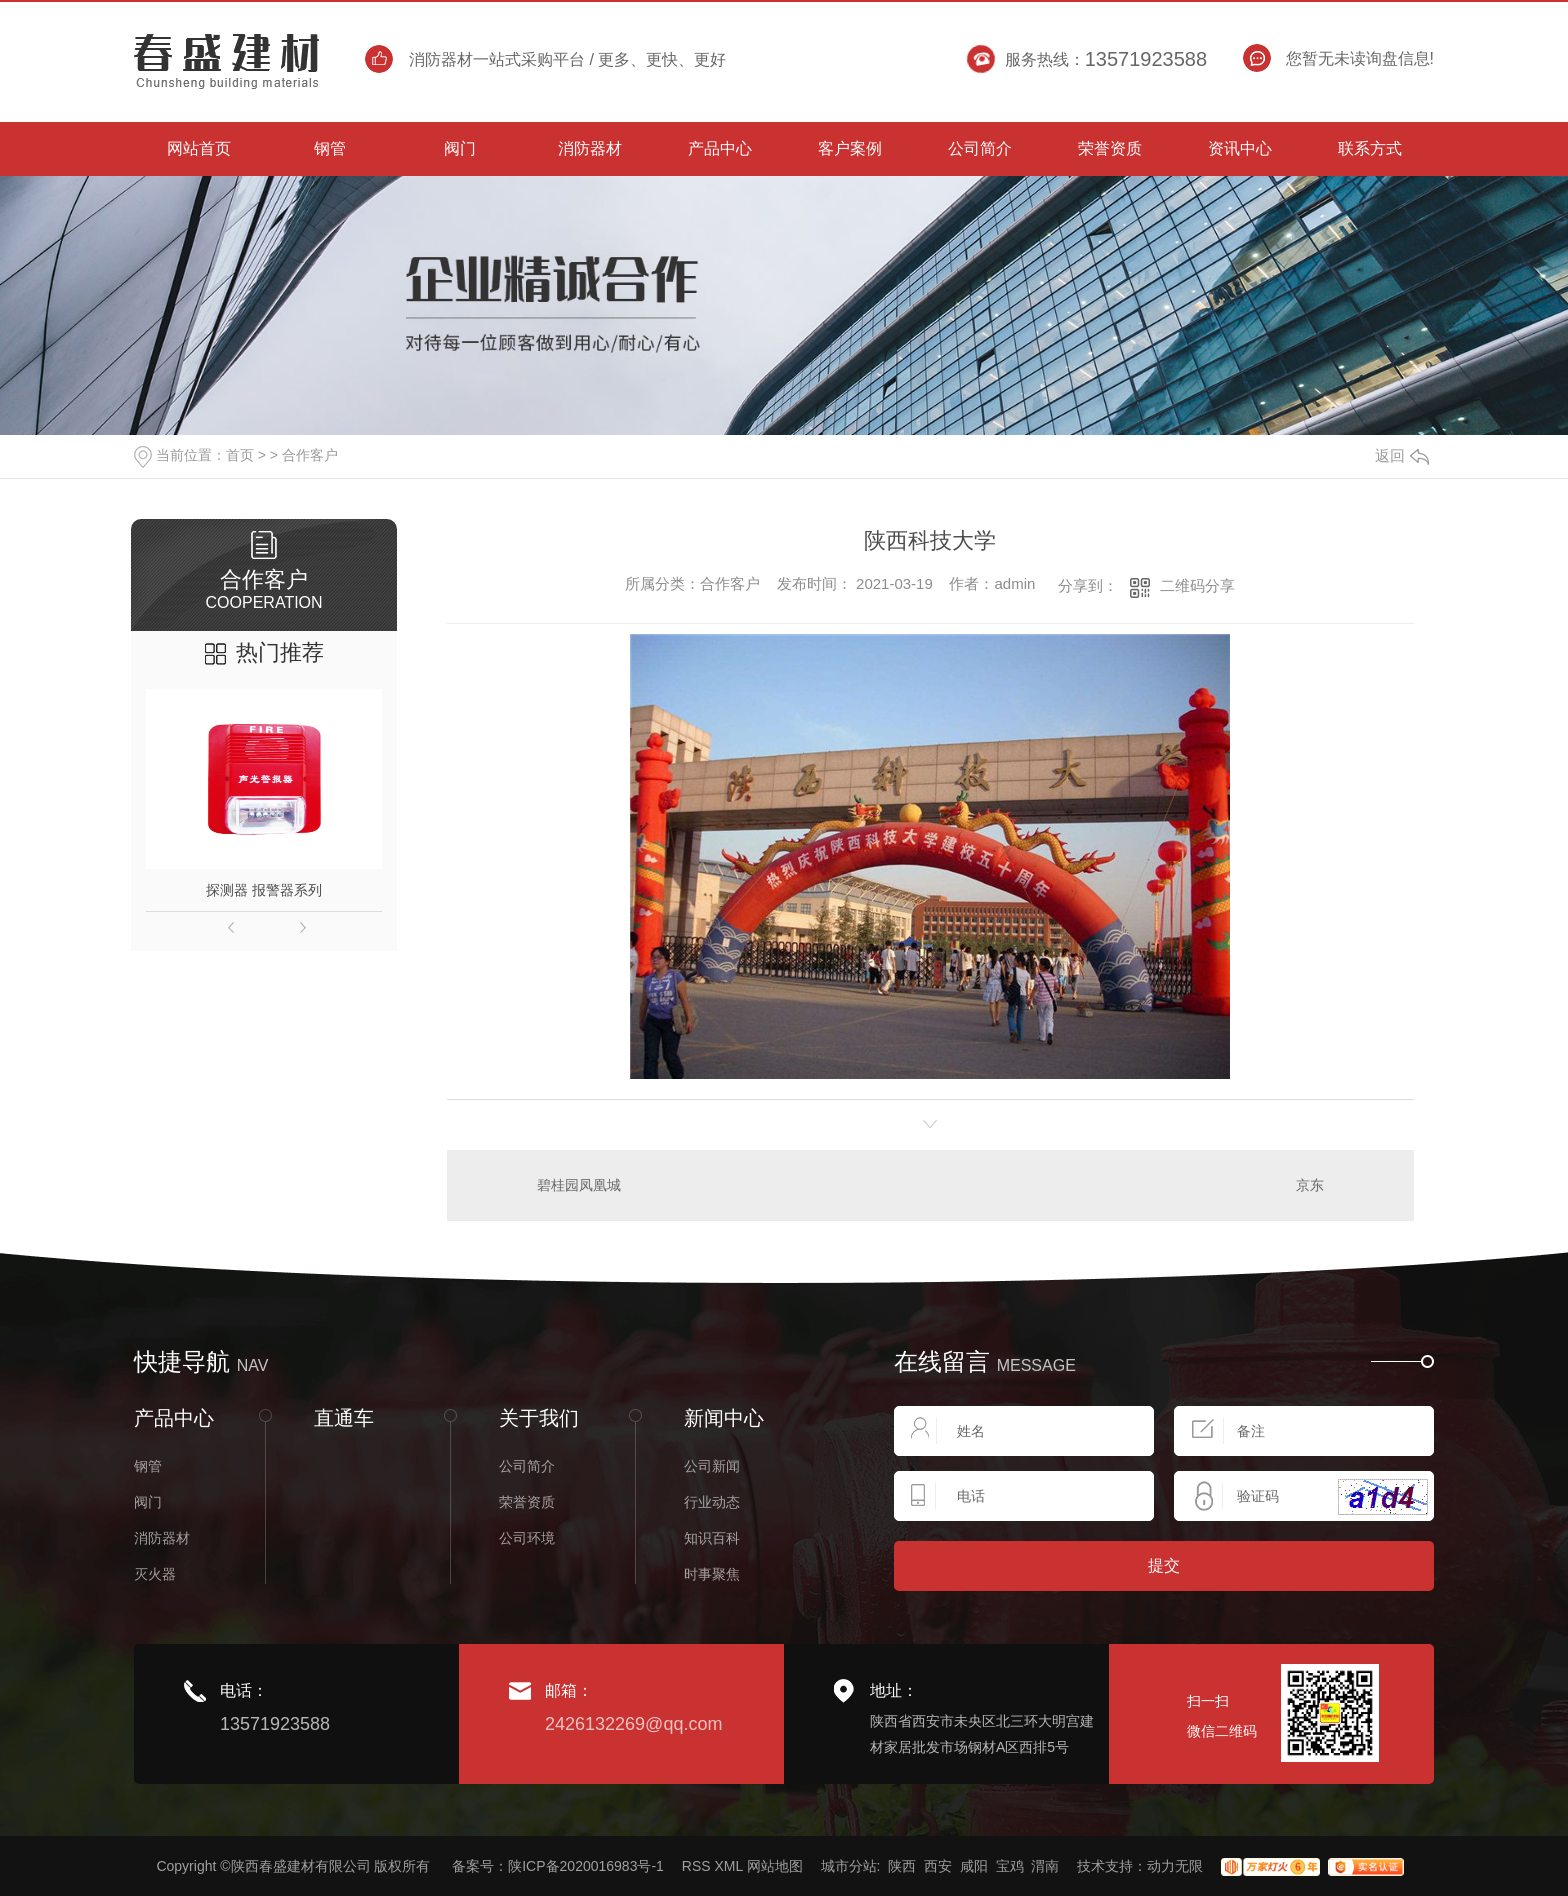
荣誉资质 (527, 1502)
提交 (1164, 1565)
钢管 (148, 1466)
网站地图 (775, 1866)
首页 (240, 455)
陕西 (902, 1866)
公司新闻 (712, 1466)
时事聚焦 (712, 1574)
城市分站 (849, 1866)
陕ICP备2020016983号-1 (586, 1866)
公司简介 (527, 1466)
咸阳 (974, 1866)
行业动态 (712, 1502)
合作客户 (310, 455)
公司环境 (527, 1538)
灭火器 (155, 1574)
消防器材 (162, 1538)
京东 (1310, 1185)
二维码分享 (1197, 585)
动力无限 (1175, 1866)
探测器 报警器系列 (264, 890)
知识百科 (712, 1538)
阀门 (148, 1502)
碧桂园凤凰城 (579, 1185)
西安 (938, 1866)
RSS (696, 1866)
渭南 (1045, 1866)
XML (728, 1866)
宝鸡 (1010, 1866)
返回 (1402, 455)
